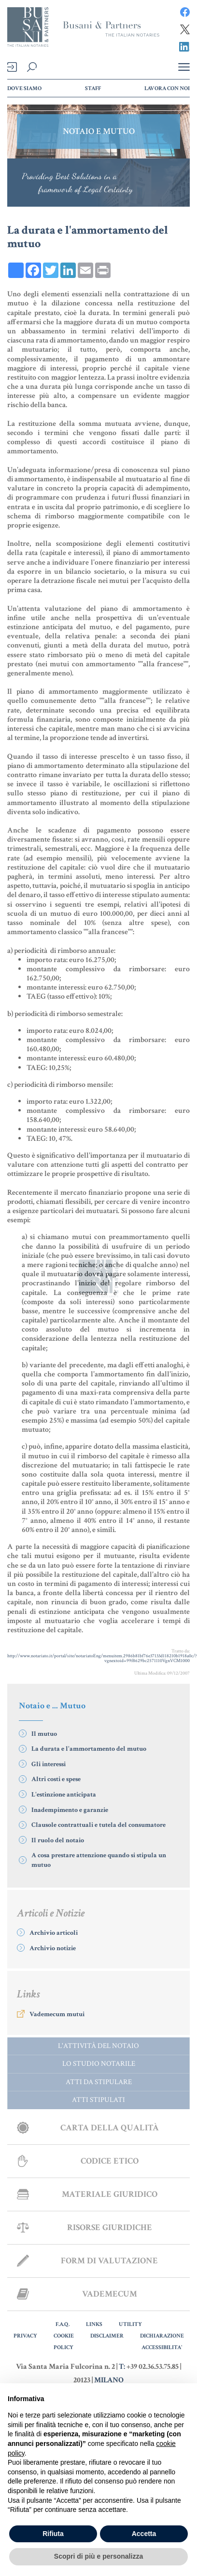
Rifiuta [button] (53, 2533)
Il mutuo (44, 1734)
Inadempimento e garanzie (69, 1810)
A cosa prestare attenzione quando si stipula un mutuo (98, 1860)
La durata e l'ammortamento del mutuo (88, 1748)
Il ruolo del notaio (57, 1840)
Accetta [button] (144, 2533)
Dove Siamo (24, 88)
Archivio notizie (52, 1948)
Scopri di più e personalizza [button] (98, 2556)
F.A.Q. (63, 2324)
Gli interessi (48, 1764)
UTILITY (130, 2324)
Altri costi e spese (56, 1779)
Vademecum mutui (56, 2014)
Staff (93, 88)
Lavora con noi (167, 88)
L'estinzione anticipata (63, 1794)
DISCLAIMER (107, 2335)
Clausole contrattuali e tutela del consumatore (98, 1825)
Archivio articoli (53, 1933)
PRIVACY (25, 2335)
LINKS (94, 2324)
